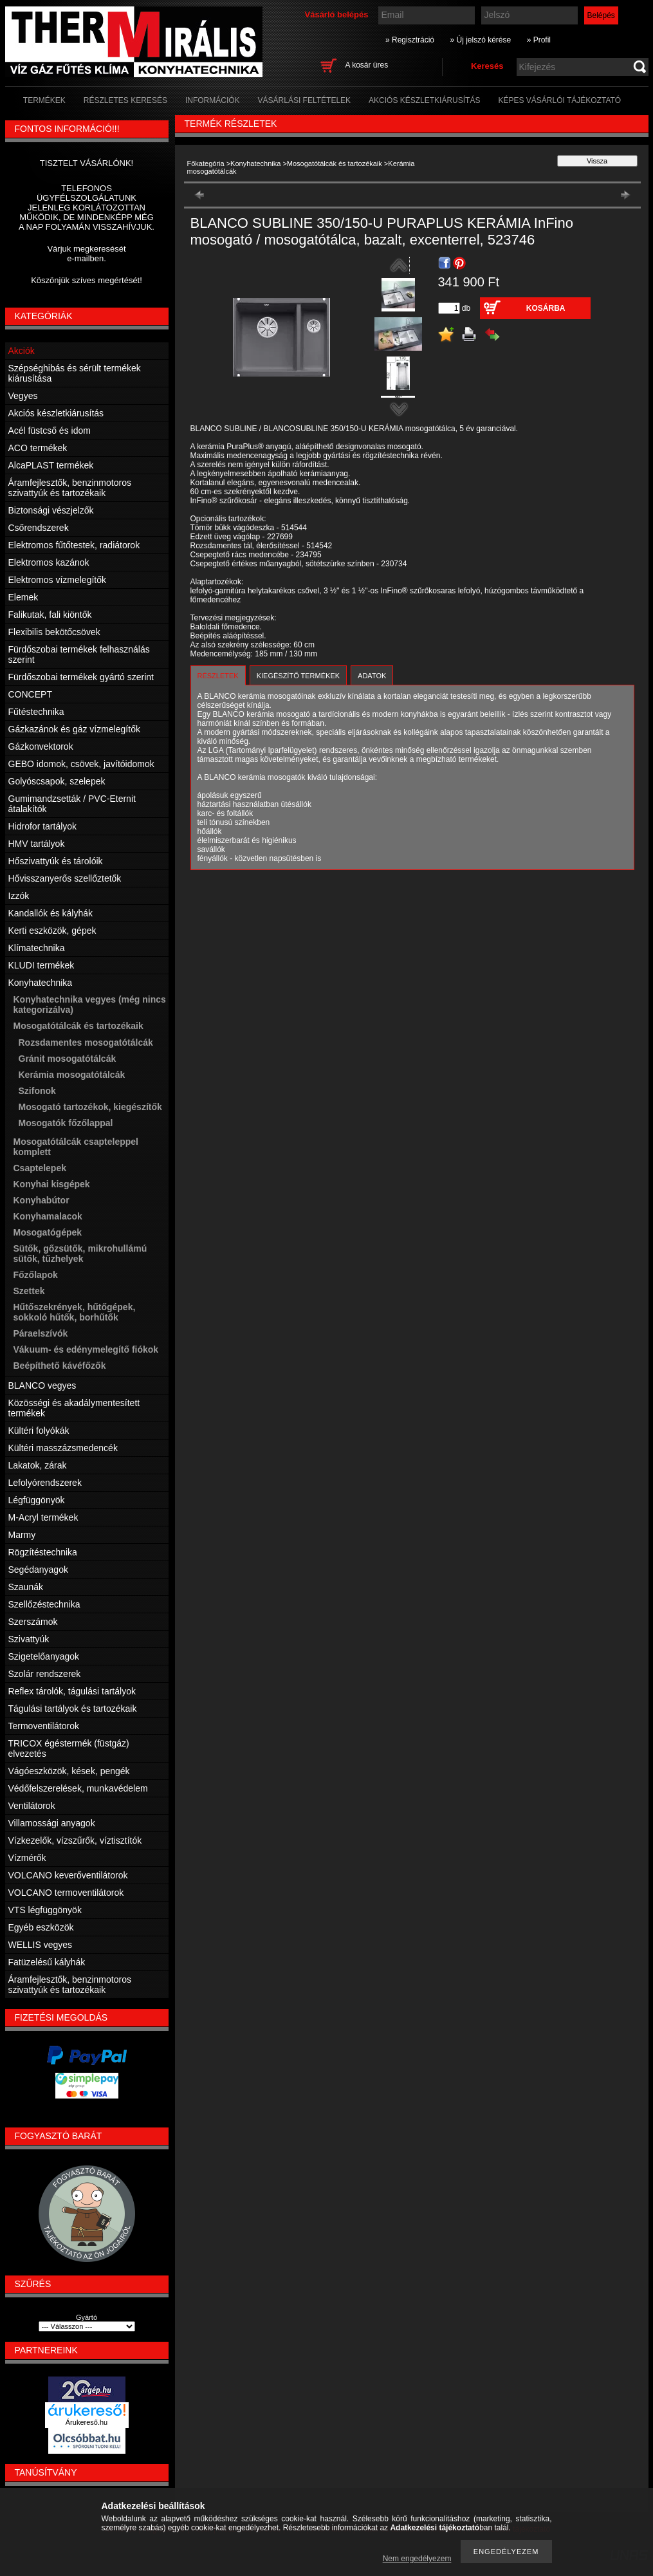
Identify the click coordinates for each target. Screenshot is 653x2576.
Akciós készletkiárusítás (56, 413)
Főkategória (206, 163)
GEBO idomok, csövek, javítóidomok (81, 764)
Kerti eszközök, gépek (52, 930)
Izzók (19, 896)
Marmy (22, 1535)
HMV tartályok (36, 844)
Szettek (29, 1291)
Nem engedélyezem (417, 2558)
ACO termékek (38, 448)
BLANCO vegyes (42, 1385)
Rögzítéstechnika (42, 1552)
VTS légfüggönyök (45, 1910)
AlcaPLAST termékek (51, 465)
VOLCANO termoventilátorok (66, 1892)
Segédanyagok (38, 1569)
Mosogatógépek (48, 1232)
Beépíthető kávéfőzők (60, 1365)
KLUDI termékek (41, 965)
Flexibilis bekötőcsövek (54, 632)
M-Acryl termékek (43, 1517)
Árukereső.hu (86, 2422)
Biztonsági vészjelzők (51, 510)
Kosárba (546, 308)
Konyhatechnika (255, 163)
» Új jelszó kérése (480, 39)
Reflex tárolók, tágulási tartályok (72, 1691)
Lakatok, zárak (37, 1465)
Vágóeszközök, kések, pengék (69, 1771)
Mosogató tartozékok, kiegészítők (90, 1107)
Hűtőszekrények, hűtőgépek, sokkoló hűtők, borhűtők (75, 1312)
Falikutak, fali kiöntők (50, 614)
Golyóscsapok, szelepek (57, 781)
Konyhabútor (41, 1200)
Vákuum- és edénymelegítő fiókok (86, 1349)
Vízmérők (27, 1858)
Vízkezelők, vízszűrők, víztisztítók (75, 1840)
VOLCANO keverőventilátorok (68, 1875)
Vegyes (23, 396)
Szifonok (37, 1091)
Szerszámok (33, 1622)
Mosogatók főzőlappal (66, 1123)
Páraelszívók (41, 1333)
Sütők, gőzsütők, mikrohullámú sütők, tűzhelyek (80, 1253)
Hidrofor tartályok (42, 826)
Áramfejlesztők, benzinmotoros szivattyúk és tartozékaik (69, 487)
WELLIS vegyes (40, 1945)
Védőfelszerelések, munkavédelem (78, 1788)
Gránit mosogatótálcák (67, 1058)
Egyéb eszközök (41, 1927)
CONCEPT (30, 694)
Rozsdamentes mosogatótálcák (86, 1042)
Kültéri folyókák (38, 1430)
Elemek (23, 597)
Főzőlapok (36, 1275)
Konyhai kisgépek (52, 1184)
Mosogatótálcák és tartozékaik (334, 163)
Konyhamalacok (48, 1216)
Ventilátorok (31, 1806)
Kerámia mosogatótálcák (72, 1075)
